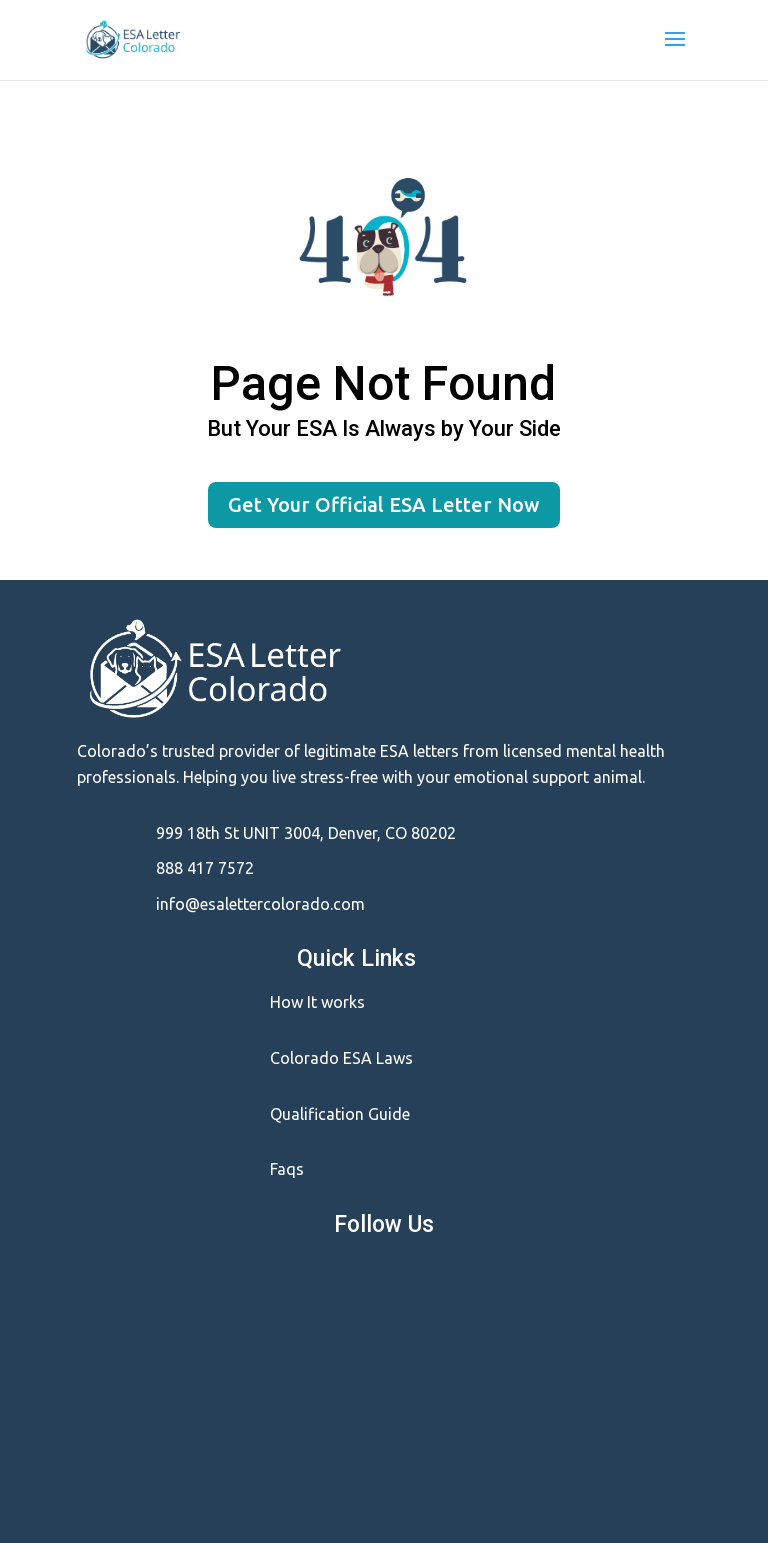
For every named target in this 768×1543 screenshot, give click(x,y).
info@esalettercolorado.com (260, 904)
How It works (317, 1002)
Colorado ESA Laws (341, 1058)
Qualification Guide (340, 1114)
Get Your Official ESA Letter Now (384, 504)
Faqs (287, 1169)
